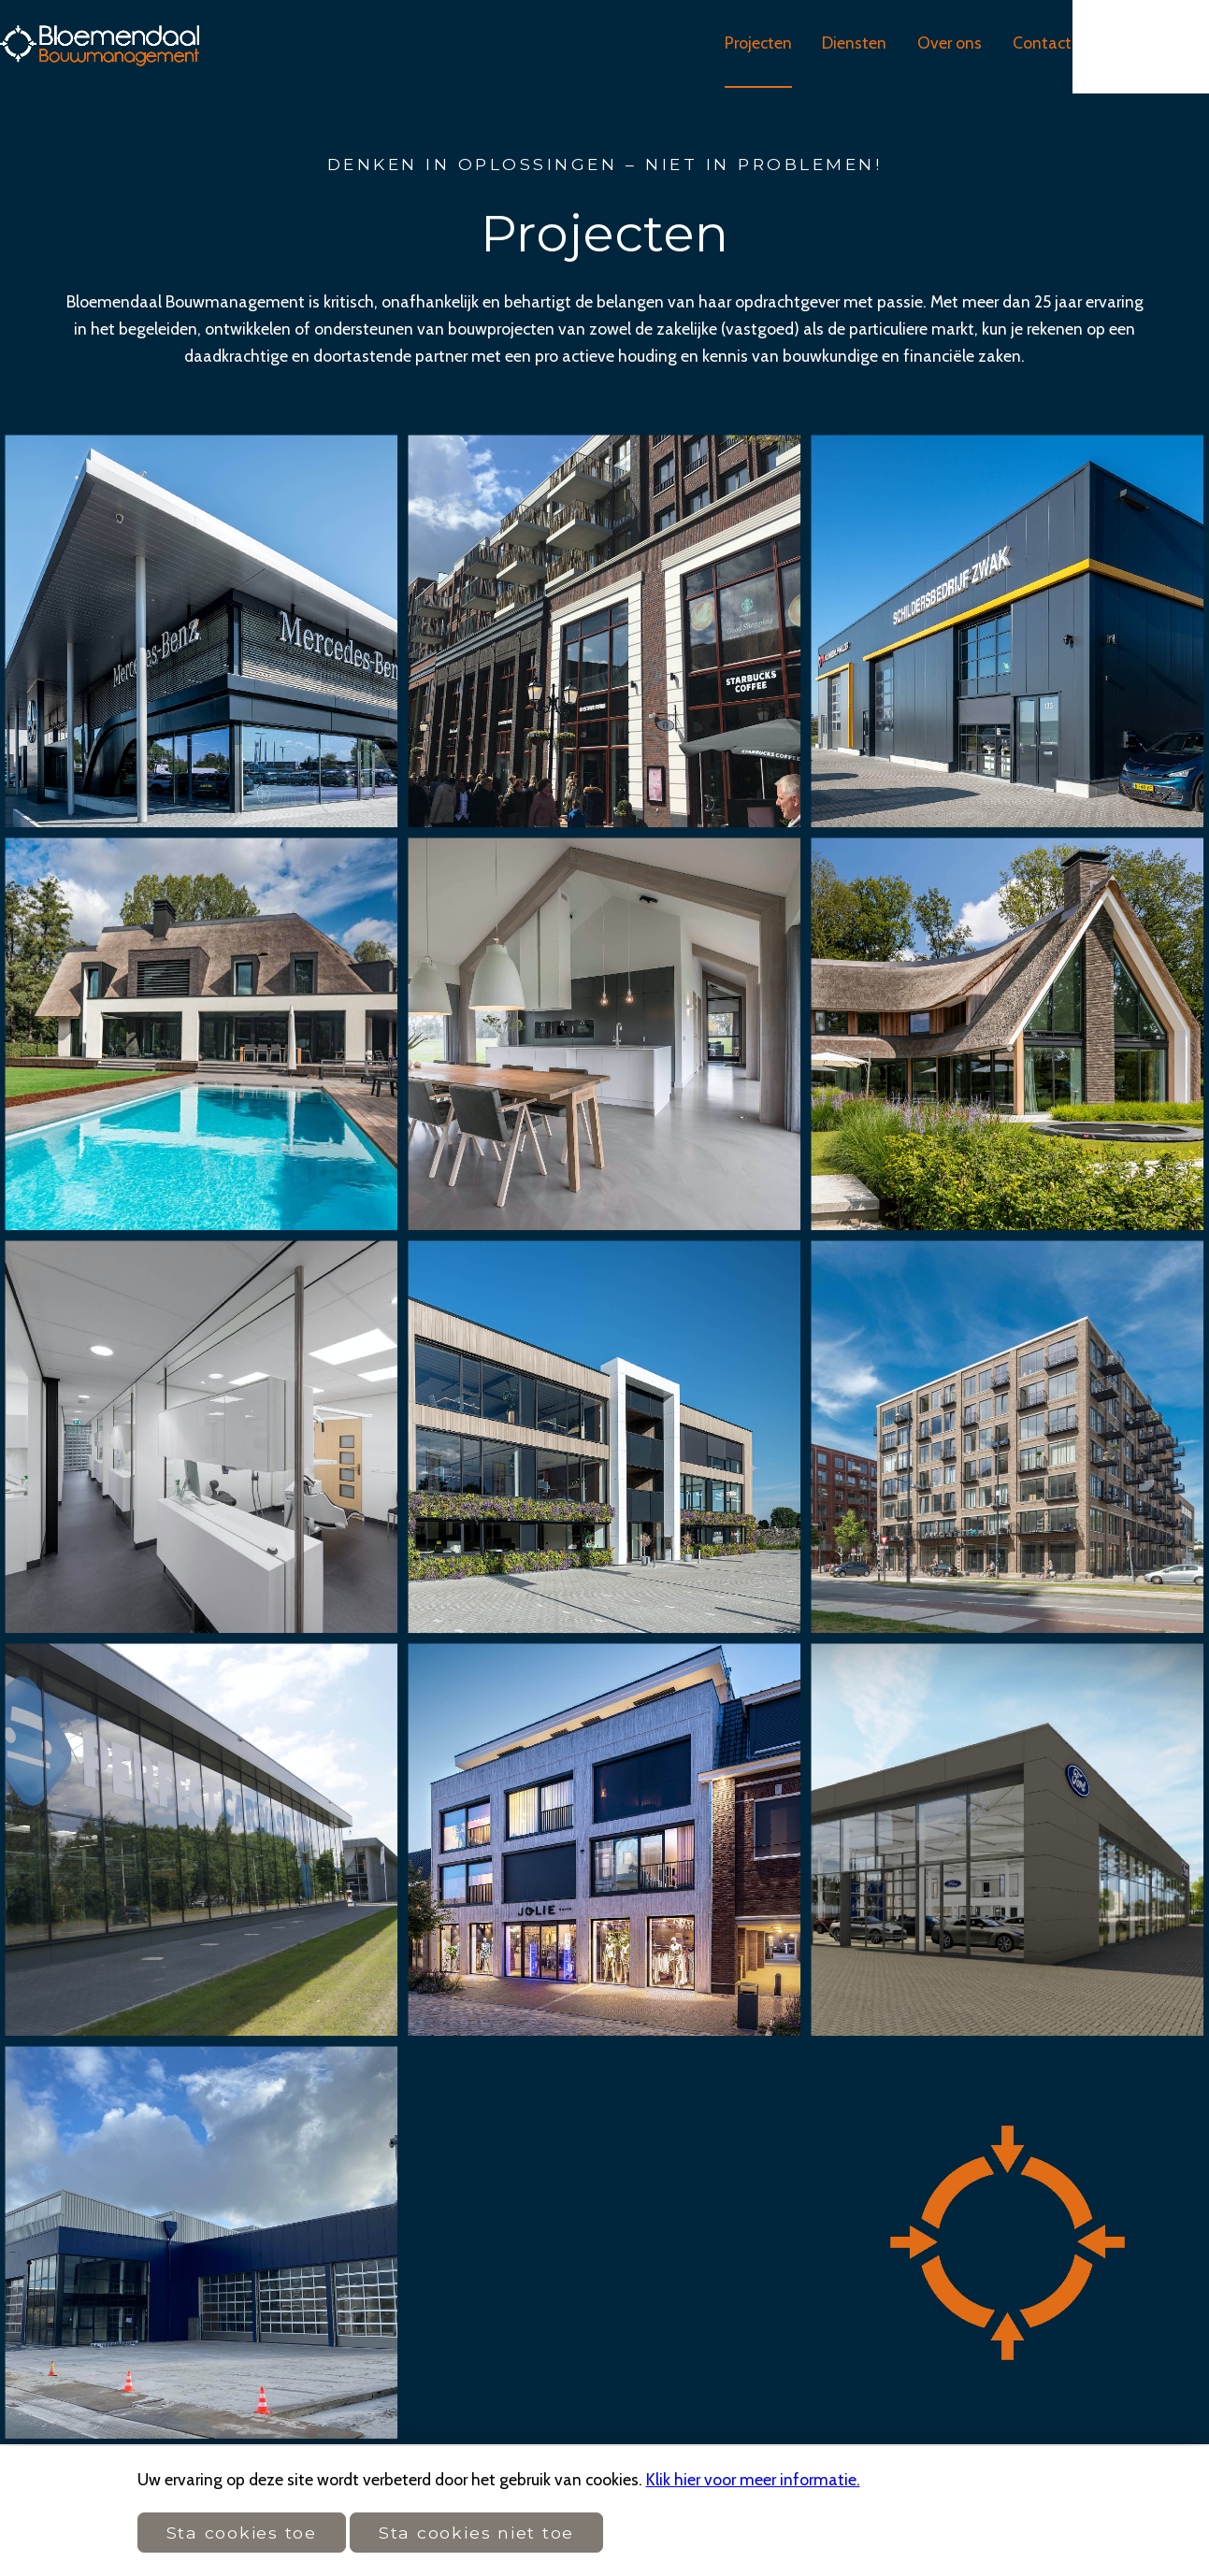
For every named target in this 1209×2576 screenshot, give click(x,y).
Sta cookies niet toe (476, 2532)
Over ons (1008, 46)
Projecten (811, 46)
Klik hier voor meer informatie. (753, 2479)
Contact (1102, 46)
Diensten (910, 46)
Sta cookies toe (241, 2532)
